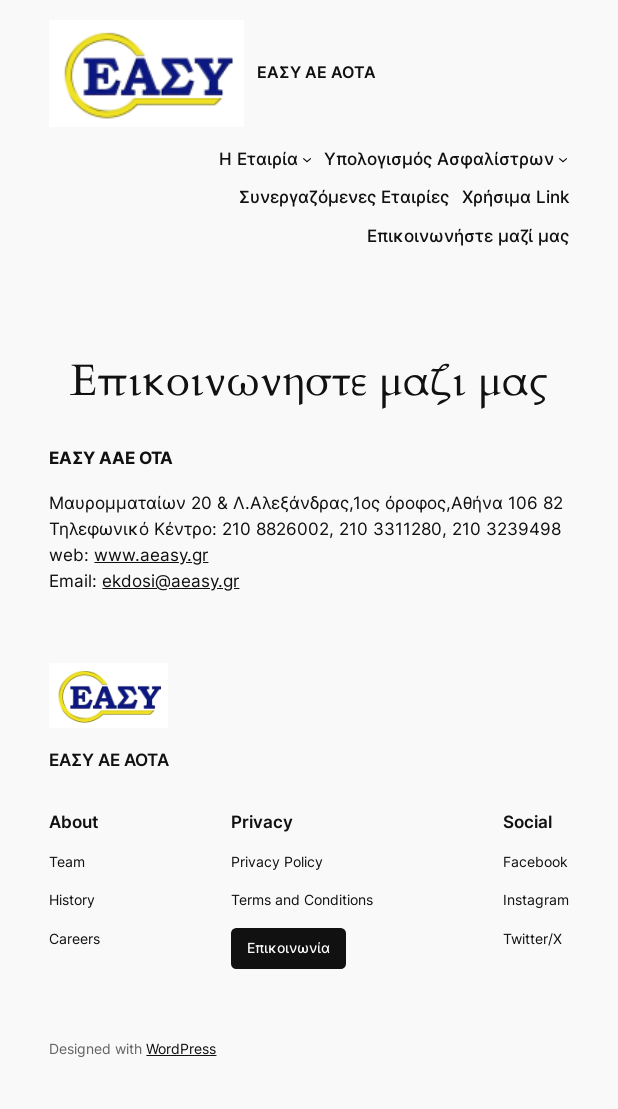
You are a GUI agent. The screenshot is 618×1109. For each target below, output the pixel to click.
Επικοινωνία (288, 947)
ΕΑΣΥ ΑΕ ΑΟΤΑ (316, 72)
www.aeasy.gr (151, 555)
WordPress (181, 1048)
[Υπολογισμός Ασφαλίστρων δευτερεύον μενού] (563, 159)
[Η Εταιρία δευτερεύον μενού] (307, 159)
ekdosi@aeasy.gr (170, 581)
